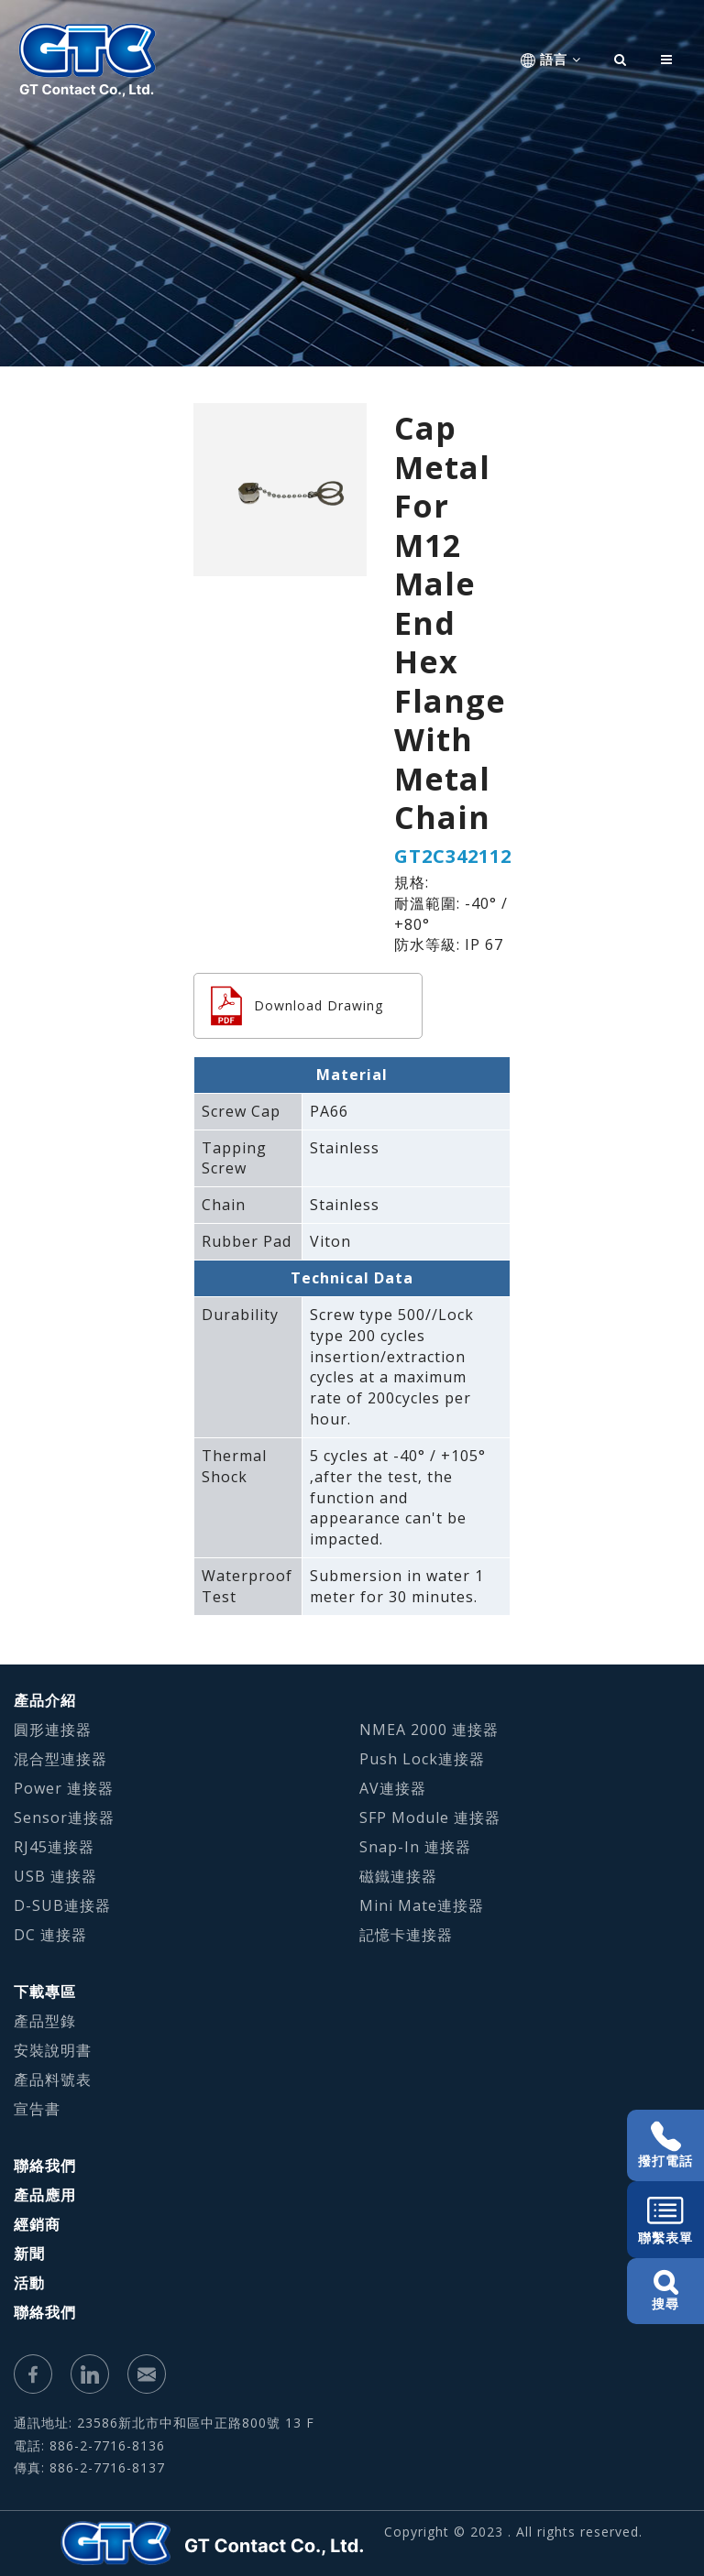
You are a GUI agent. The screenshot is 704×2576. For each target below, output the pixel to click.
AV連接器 (392, 1788)
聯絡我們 (45, 2166)
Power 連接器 (64, 1788)
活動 (29, 2283)
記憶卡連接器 (406, 1935)
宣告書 (37, 2109)
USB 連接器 (55, 1876)
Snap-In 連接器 (415, 1847)
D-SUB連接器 (62, 1905)
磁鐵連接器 (398, 1876)
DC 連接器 (50, 1935)
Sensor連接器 (64, 1817)
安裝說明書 (53, 2050)
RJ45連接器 (54, 1847)
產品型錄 (45, 2021)
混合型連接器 (60, 1759)
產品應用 (45, 2195)
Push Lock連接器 (422, 1759)
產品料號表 (53, 2079)
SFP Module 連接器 (429, 1817)
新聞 (29, 2253)
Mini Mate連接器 (421, 1905)
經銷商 (37, 2224)
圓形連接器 (53, 1729)
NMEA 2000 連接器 (429, 1729)
